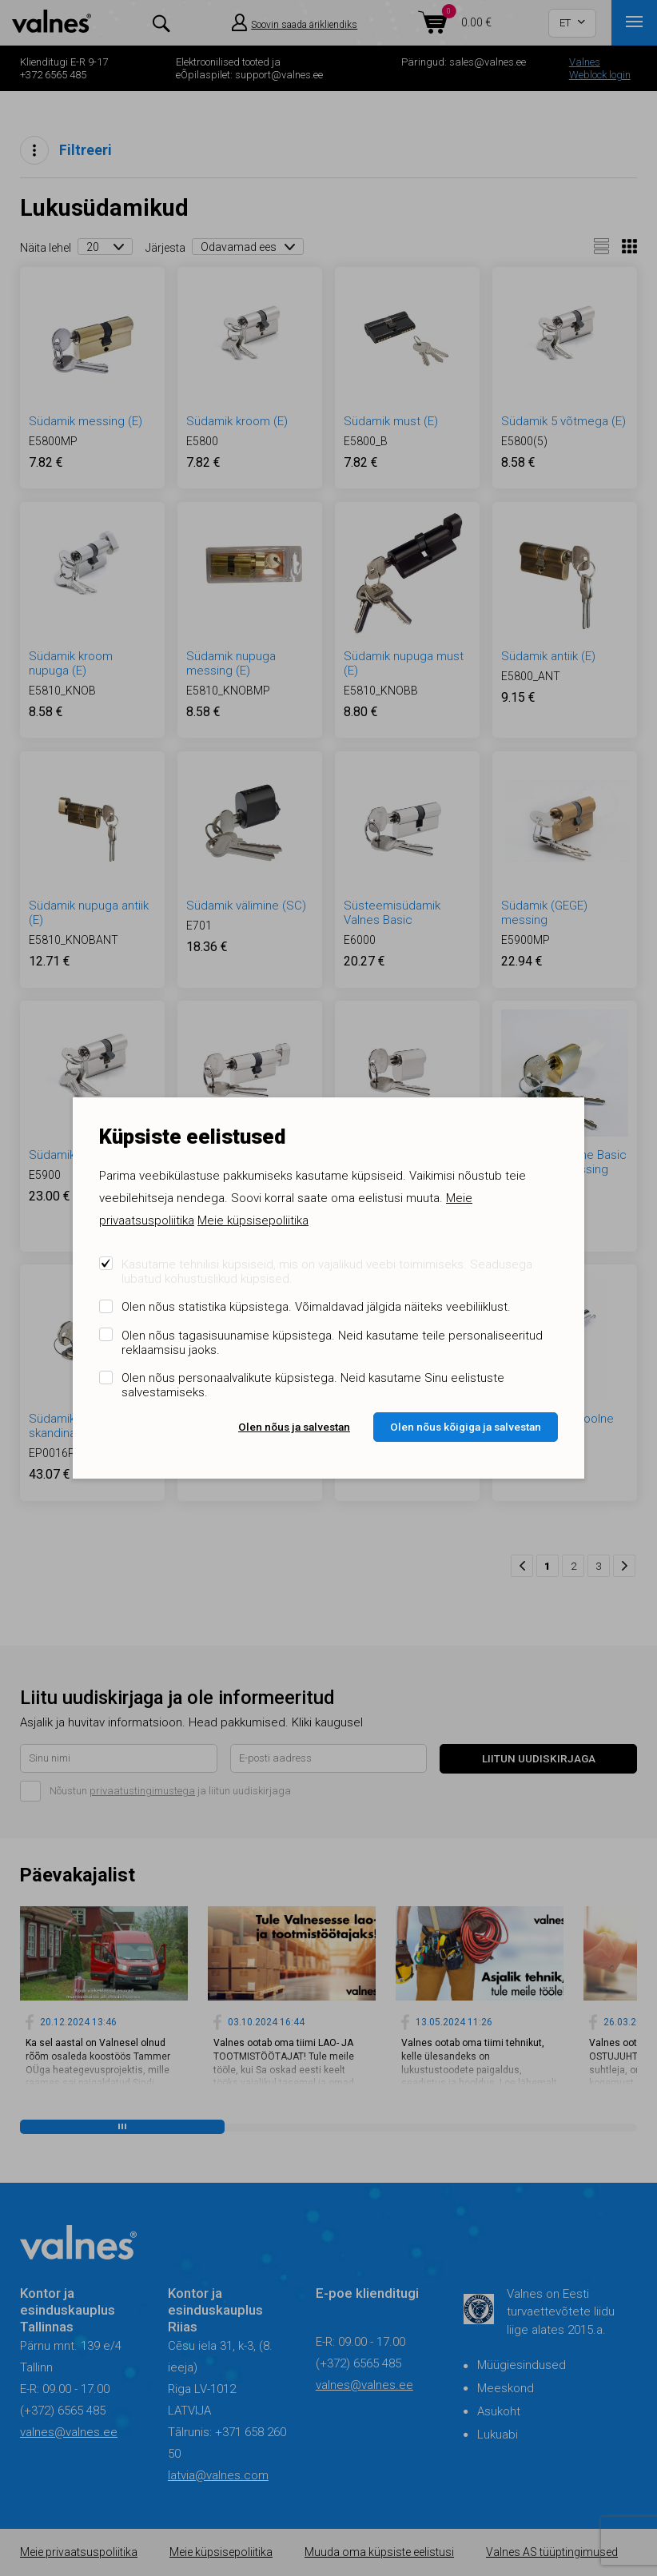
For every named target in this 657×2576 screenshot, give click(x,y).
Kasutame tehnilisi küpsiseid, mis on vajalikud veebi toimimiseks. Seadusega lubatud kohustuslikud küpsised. (326, 1271)
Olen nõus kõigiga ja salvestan (465, 1426)
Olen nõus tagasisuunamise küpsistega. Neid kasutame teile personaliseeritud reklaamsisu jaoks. (332, 1342)
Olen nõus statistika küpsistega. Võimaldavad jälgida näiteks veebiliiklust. (316, 1307)
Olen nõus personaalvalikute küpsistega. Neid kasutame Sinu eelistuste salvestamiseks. (312, 1385)
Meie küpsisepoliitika (253, 1220)
